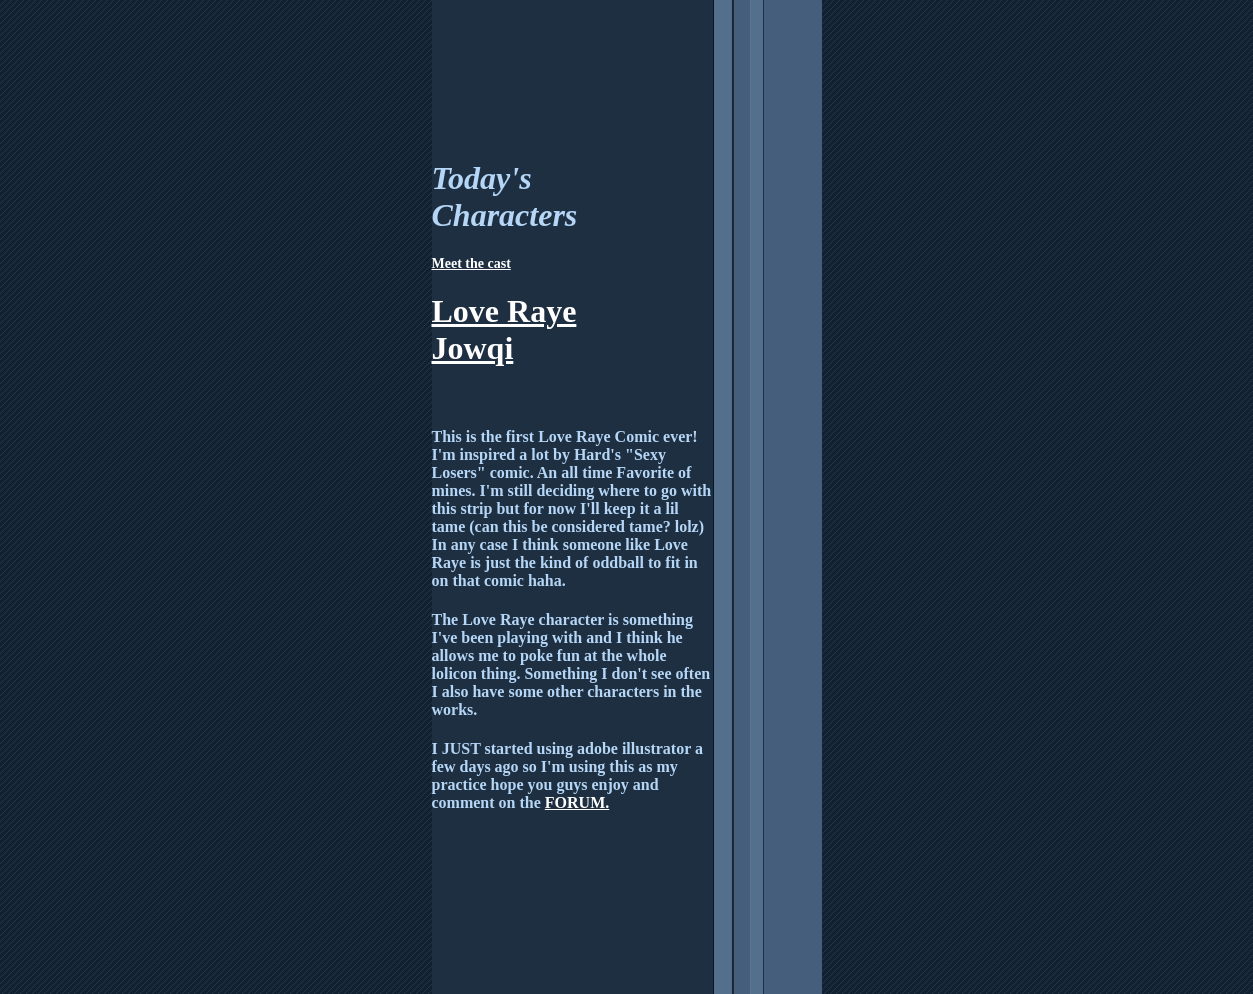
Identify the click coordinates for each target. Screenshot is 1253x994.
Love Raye (504, 311)
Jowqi (473, 348)
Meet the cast (471, 263)
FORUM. (577, 802)
